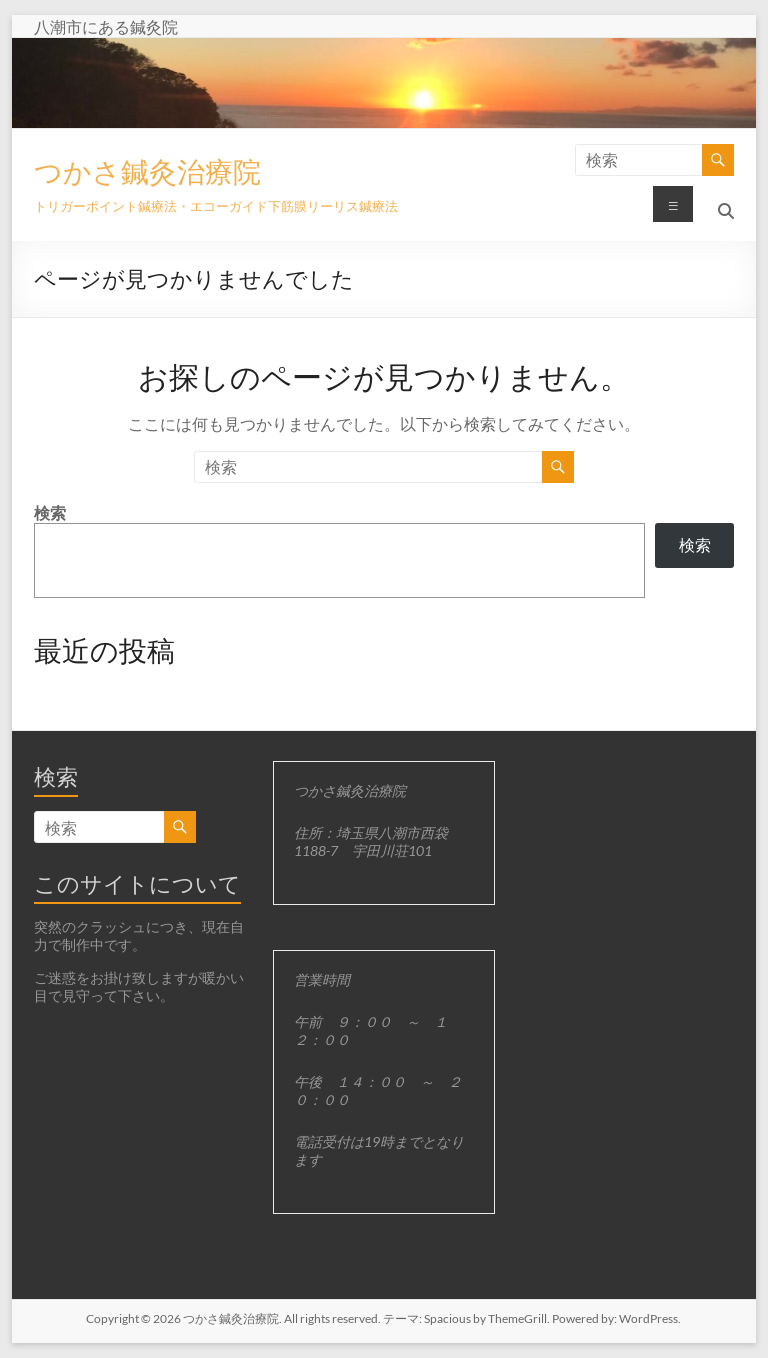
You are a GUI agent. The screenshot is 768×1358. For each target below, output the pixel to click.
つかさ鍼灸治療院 (147, 171)
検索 (50, 512)
